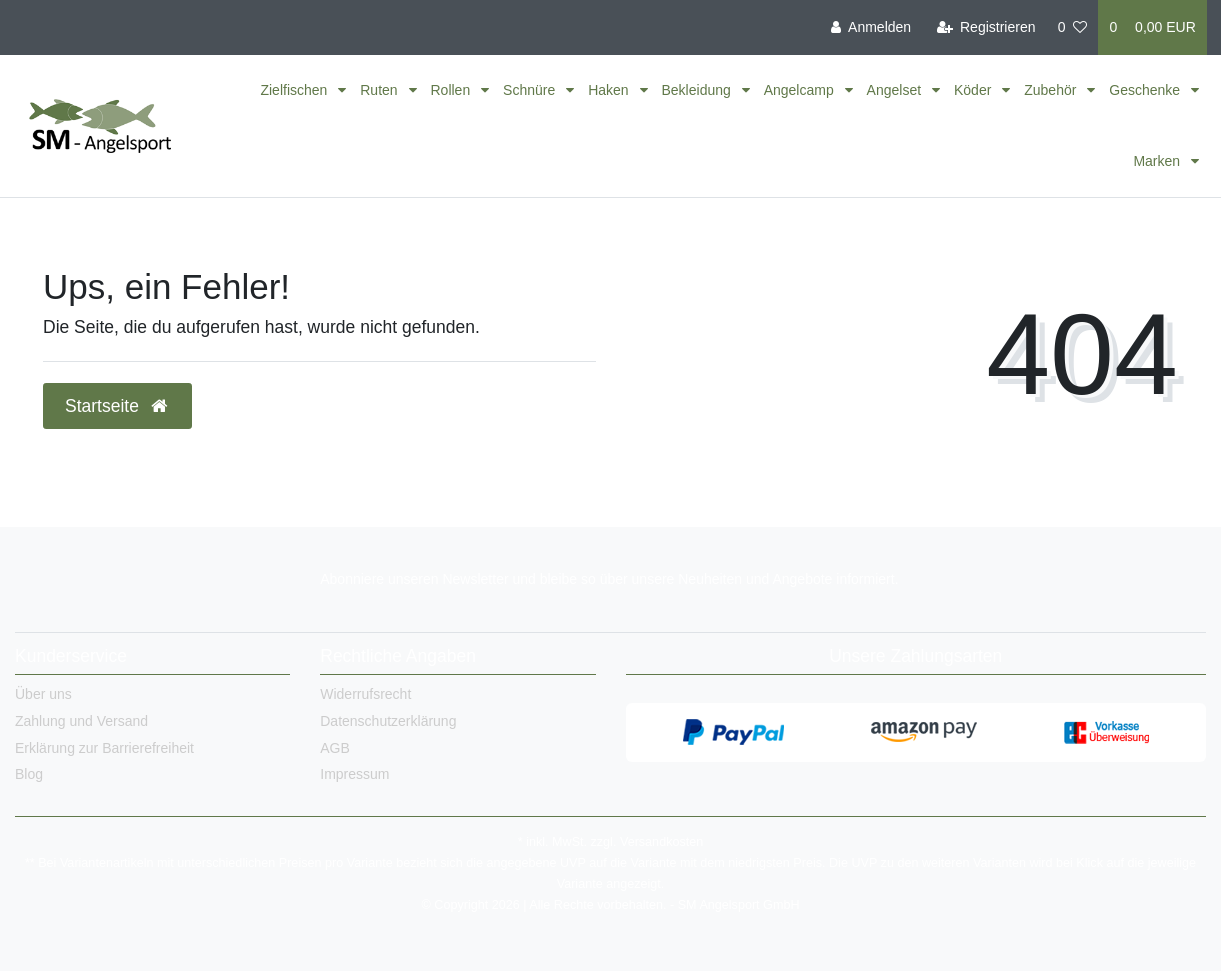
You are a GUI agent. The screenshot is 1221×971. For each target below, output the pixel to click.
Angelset (896, 90)
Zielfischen (295, 90)
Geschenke (1146, 90)
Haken (610, 90)
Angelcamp (801, 90)
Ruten (380, 90)
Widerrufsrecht (365, 694)
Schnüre (531, 90)
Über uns (43, 694)
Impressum (354, 774)
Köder (974, 90)
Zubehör (1052, 90)
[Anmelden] (871, 27)
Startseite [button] (117, 406)
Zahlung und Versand (81, 721)
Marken (1158, 161)
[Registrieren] (985, 27)
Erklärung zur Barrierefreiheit (104, 748)
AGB (335, 748)
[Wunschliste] (1073, 27)
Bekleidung (698, 90)
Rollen (453, 90)
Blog (29, 774)
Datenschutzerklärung (388, 721)
